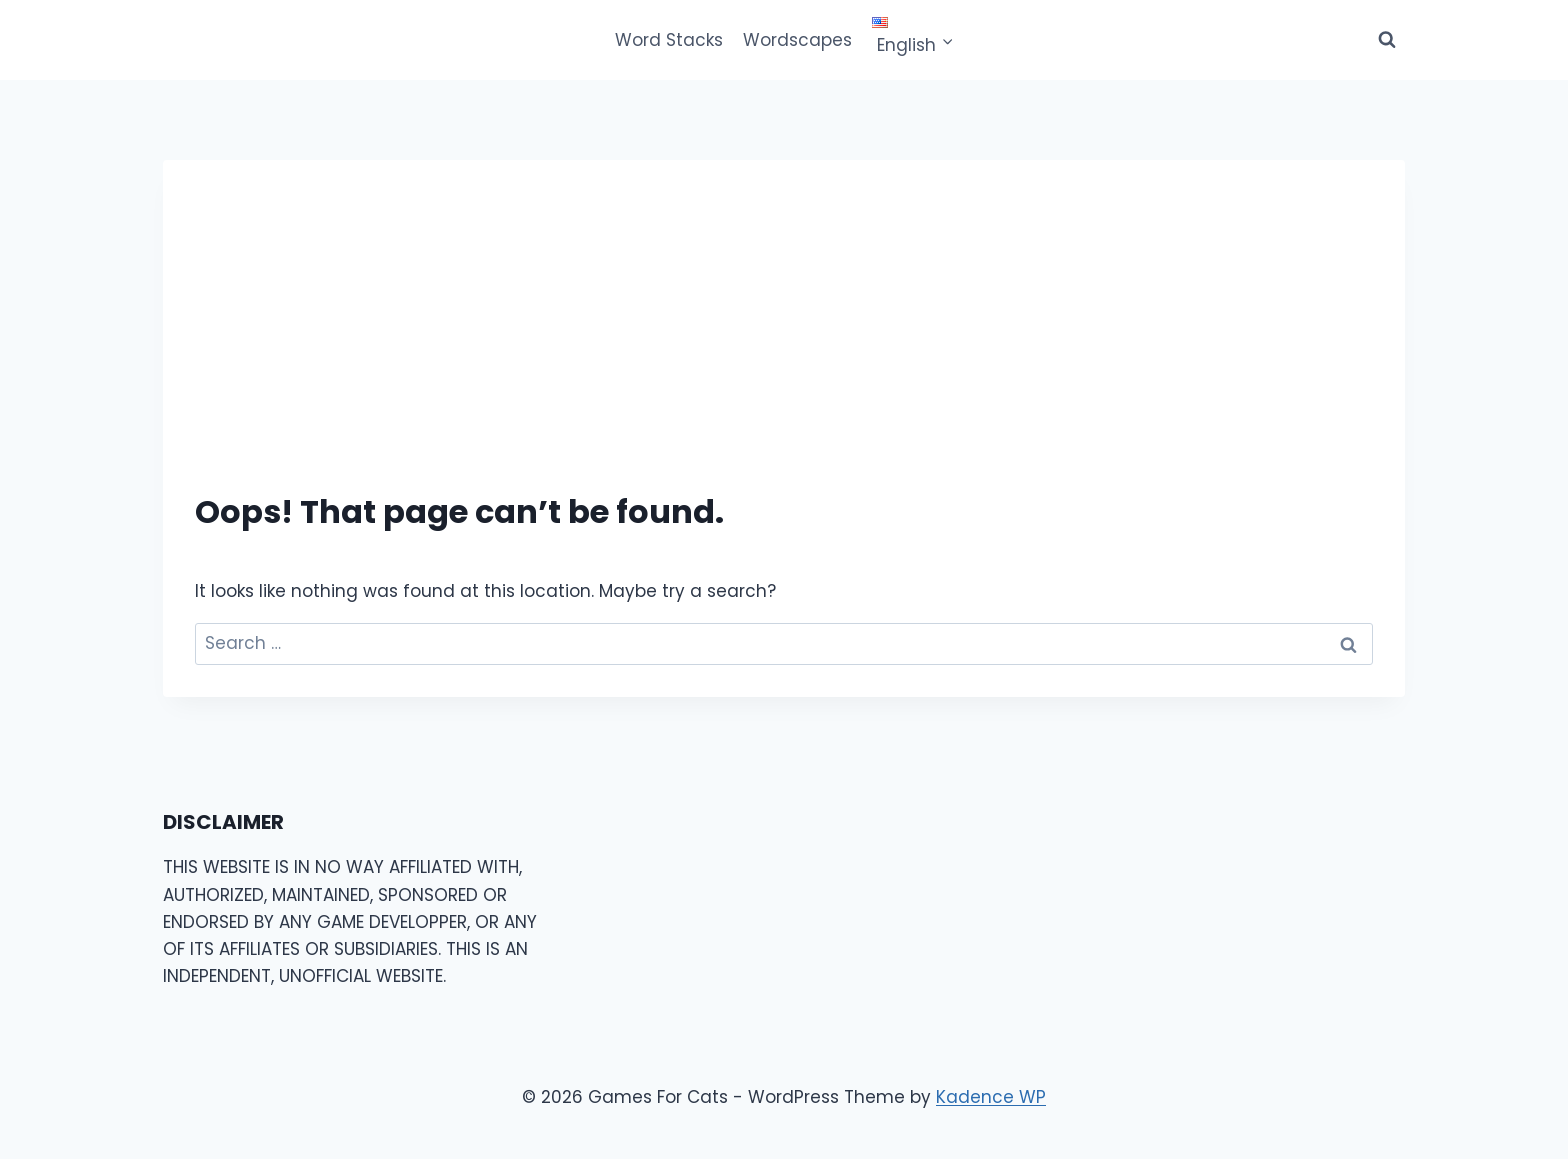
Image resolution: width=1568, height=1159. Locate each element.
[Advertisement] (784, 342)
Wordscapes (797, 40)
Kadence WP (991, 1097)
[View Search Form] (1387, 40)
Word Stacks (669, 40)
